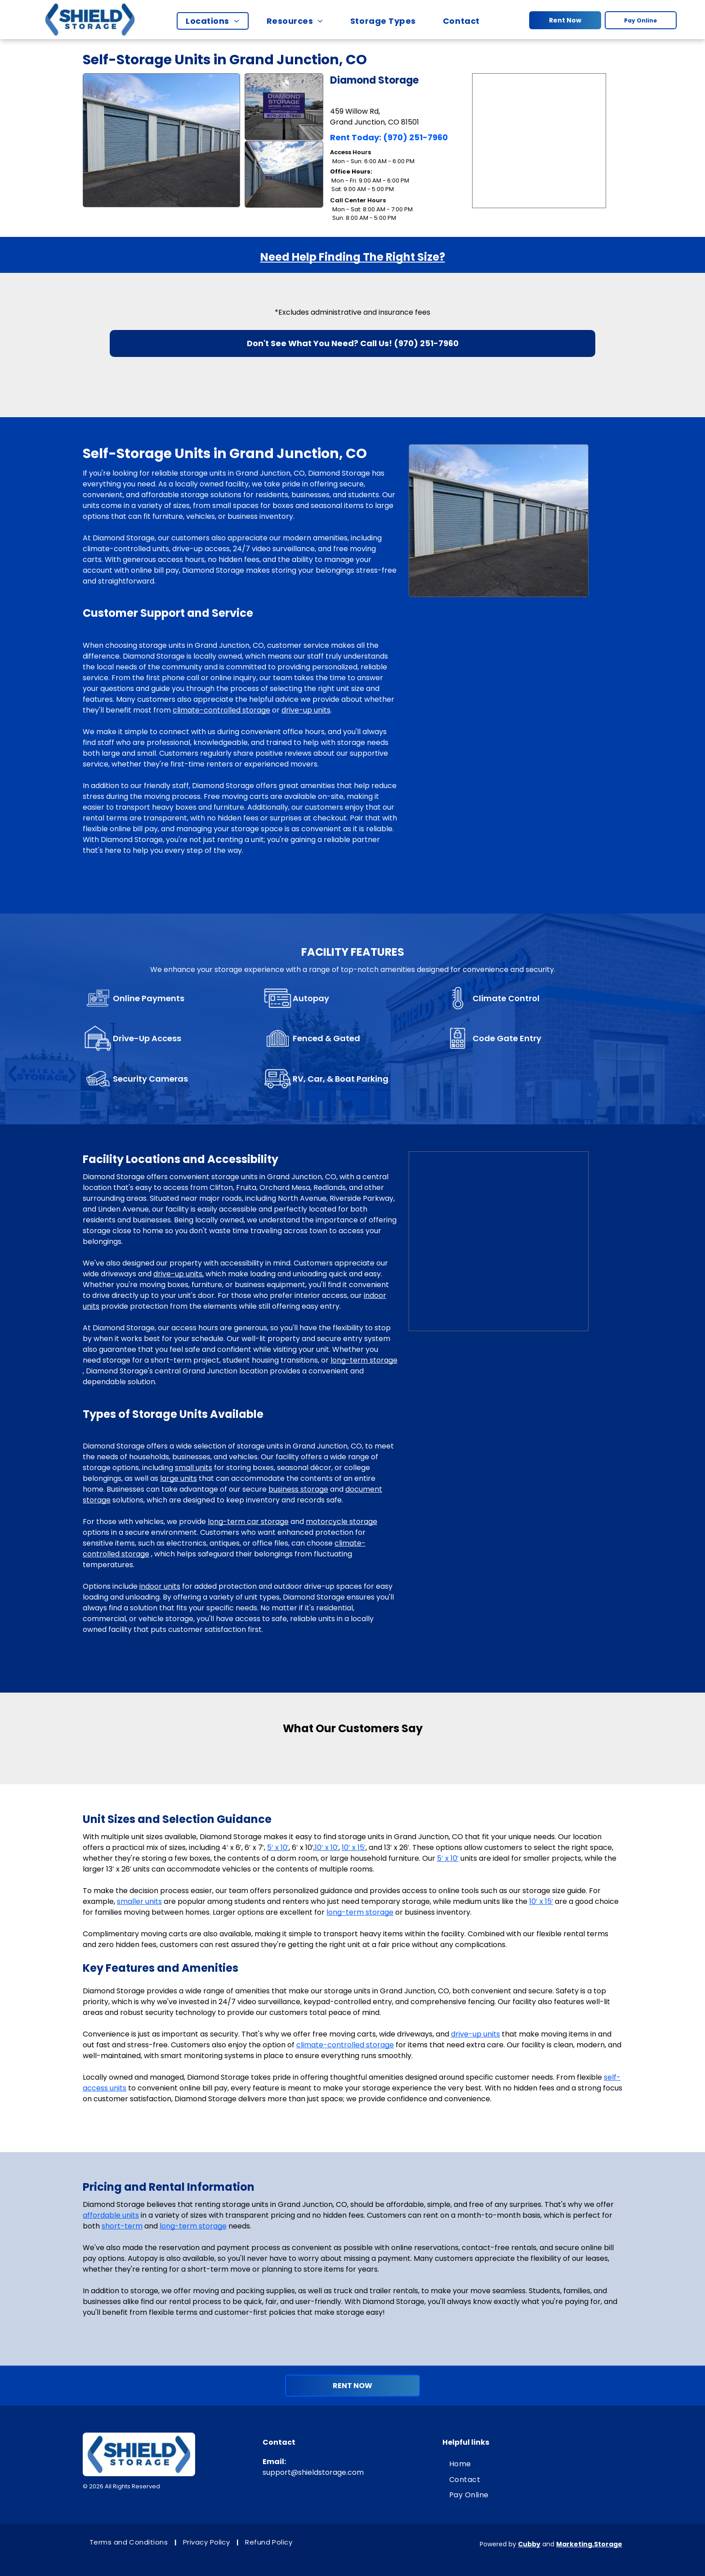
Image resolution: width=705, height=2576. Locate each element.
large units (178, 1478)
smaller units (139, 1901)
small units (193, 1467)
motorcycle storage (341, 1521)
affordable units (111, 2215)
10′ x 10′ (327, 1847)
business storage (298, 1489)
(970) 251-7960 (415, 137)
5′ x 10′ (278, 1847)
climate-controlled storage (221, 710)
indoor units (159, 1586)
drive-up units (305, 710)
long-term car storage (248, 1521)
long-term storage (363, 1360)
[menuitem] (217, 21)
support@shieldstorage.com (313, 2472)
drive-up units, (178, 1274)
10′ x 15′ (354, 1847)
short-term (122, 2226)
